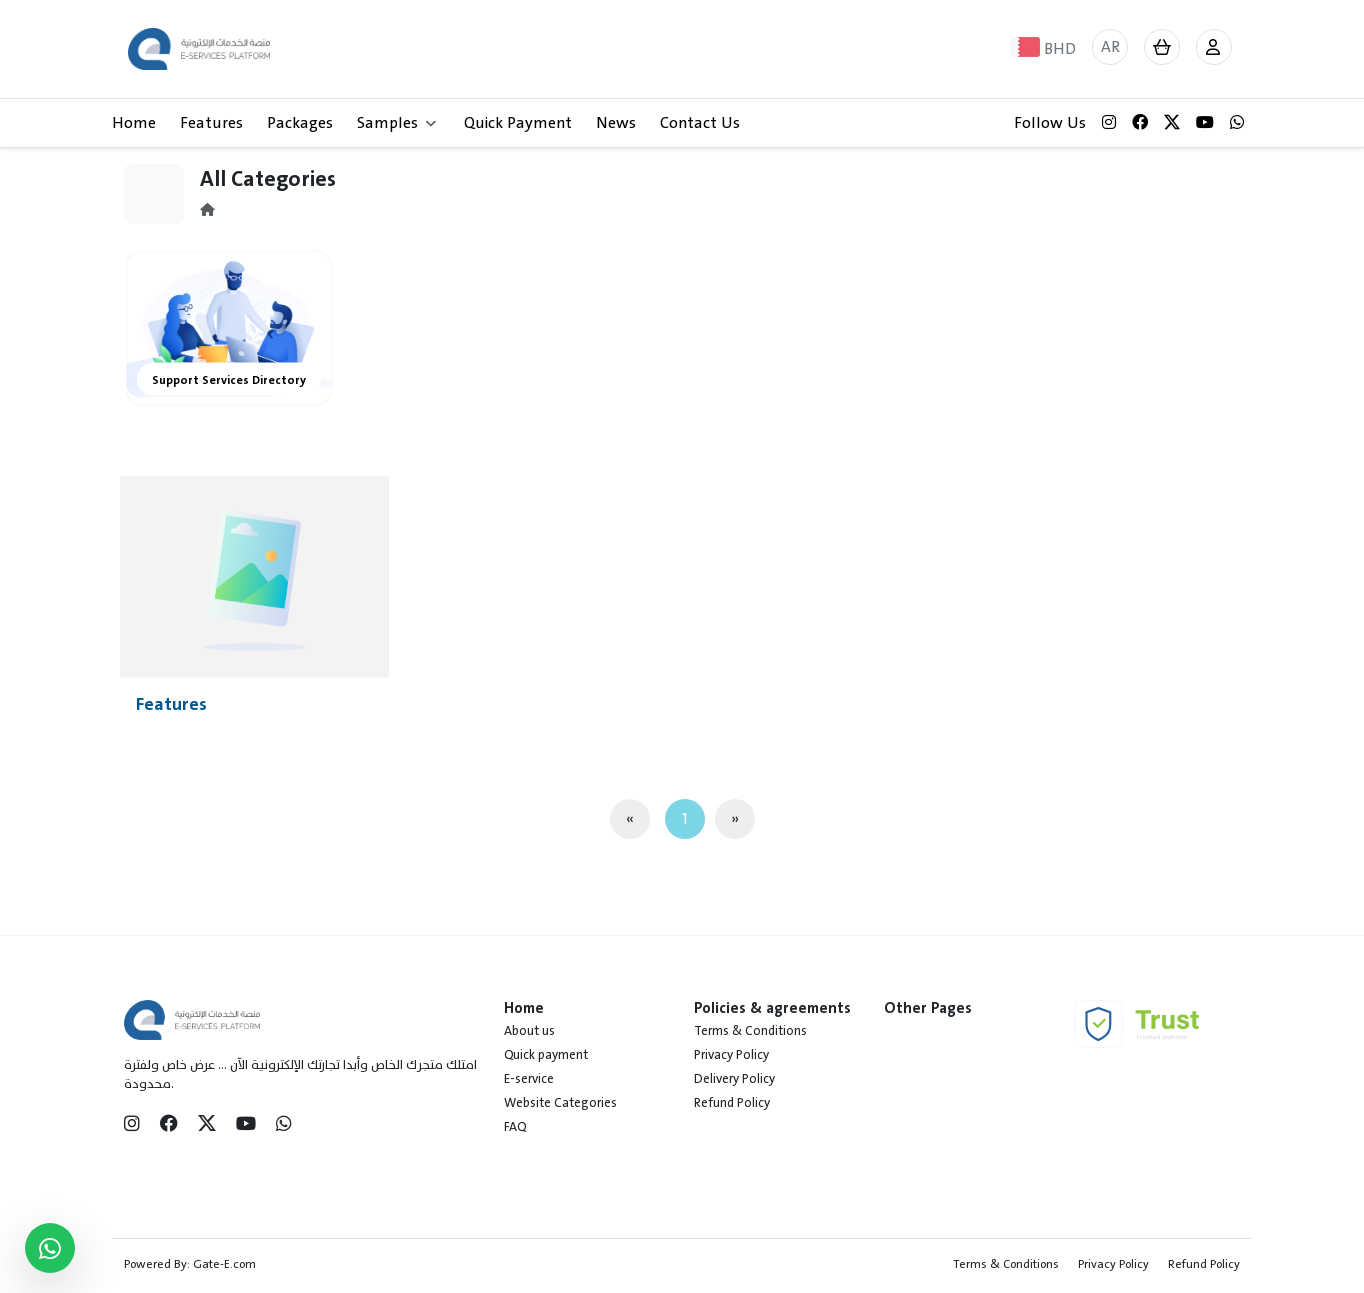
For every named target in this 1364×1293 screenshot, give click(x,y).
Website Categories (560, 1103)
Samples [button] (396, 123)
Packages (300, 123)
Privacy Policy (731, 1055)
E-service (529, 1079)
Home (134, 123)
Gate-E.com (224, 1264)
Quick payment (546, 1055)
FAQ (515, 1127)
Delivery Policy (734, 1079)
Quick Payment (518, 123)
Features (211, 123)
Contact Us (700, 123)
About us (529, 1031)
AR (1110, 47)
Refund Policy (732, 1103)
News (616, 123)
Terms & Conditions (750, 1031)
